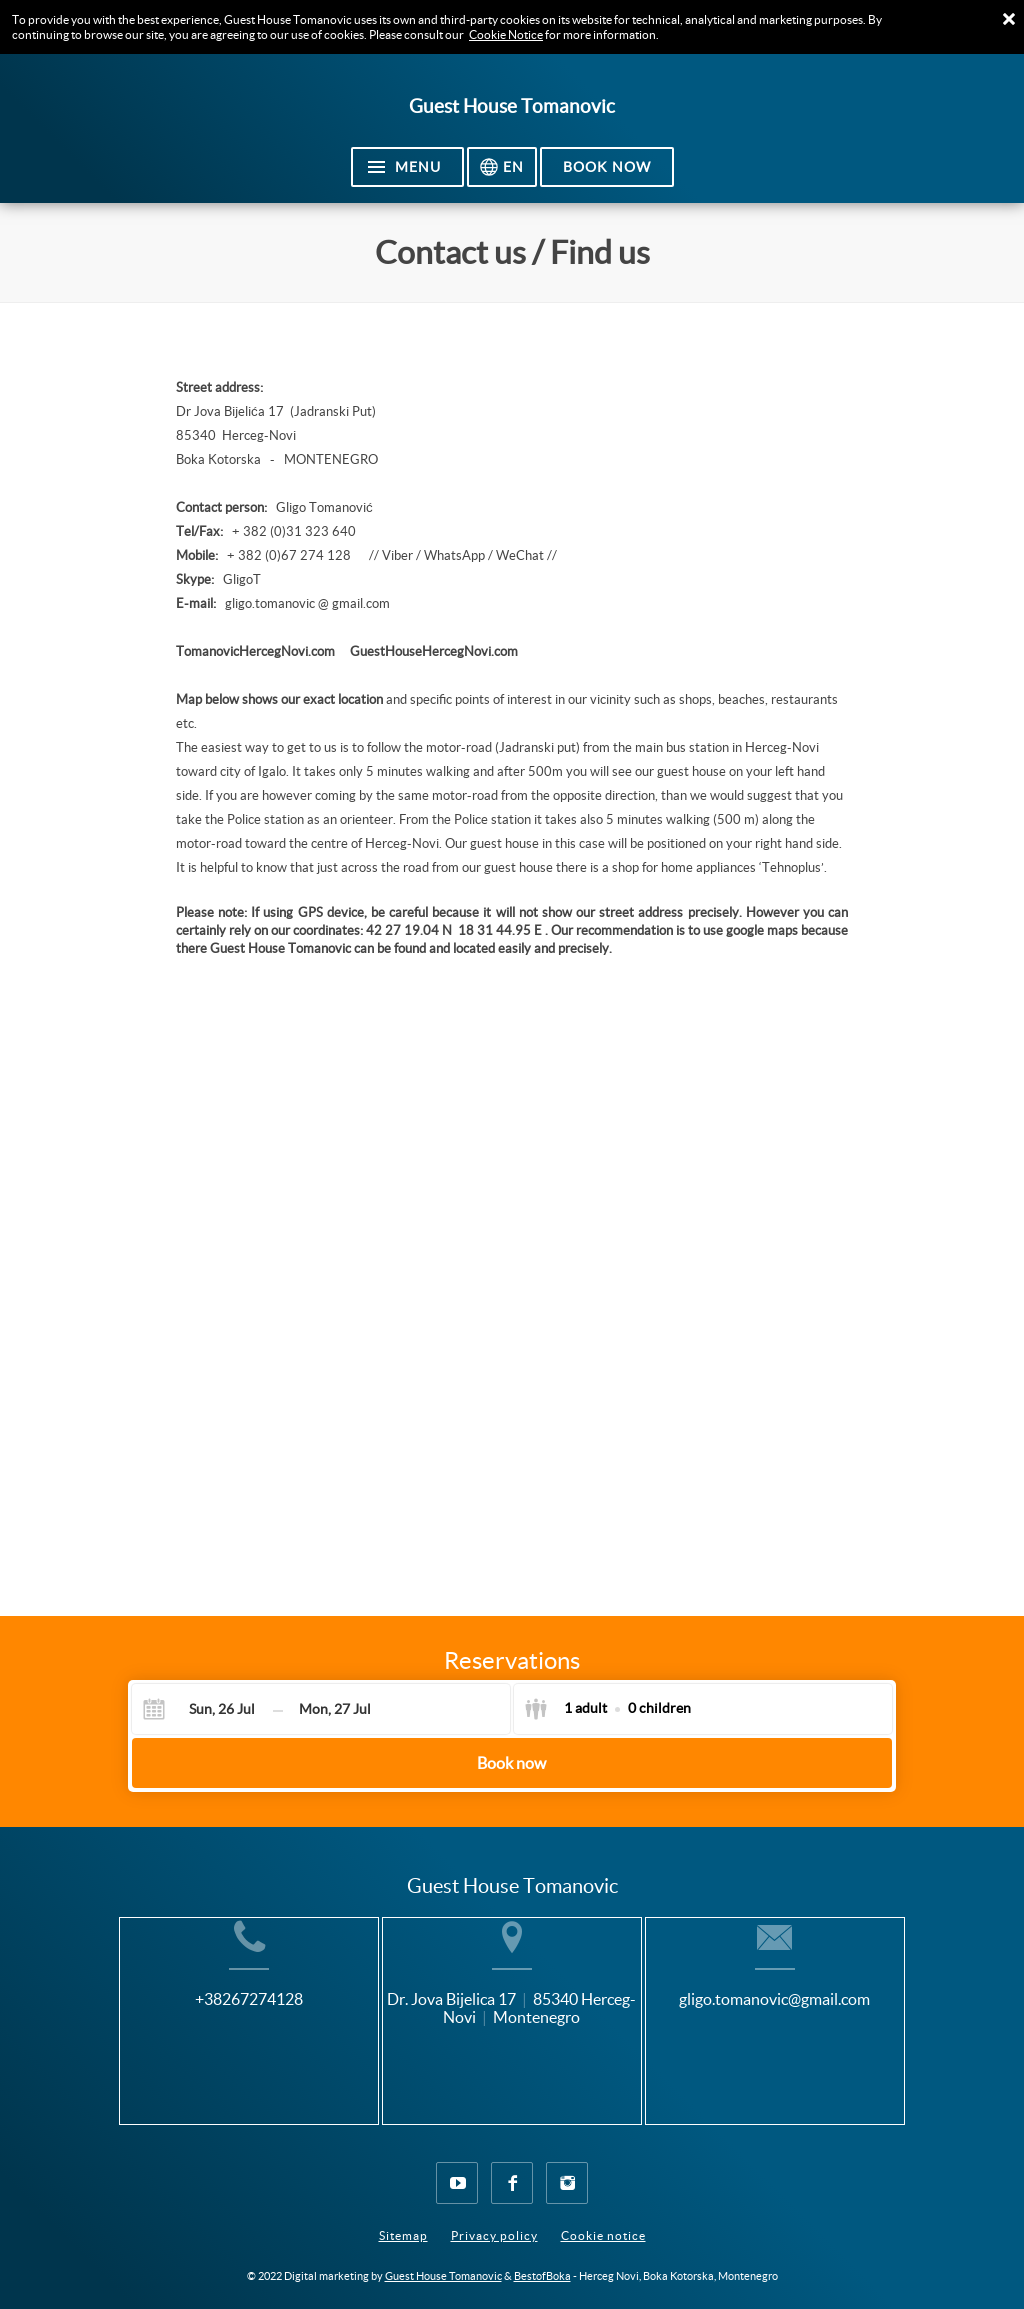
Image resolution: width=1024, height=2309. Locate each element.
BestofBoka (542, 2260)
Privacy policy (494, 2219)
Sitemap (403, 2219)
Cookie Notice (506, 34)
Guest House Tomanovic (443, 2260)
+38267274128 (213, 2031)
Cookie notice (603, 2219)
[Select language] (502, 167)
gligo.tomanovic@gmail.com (810, 2031)
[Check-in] (205, 1709)
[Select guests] (607, 1709)
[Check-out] (334, 1709)
